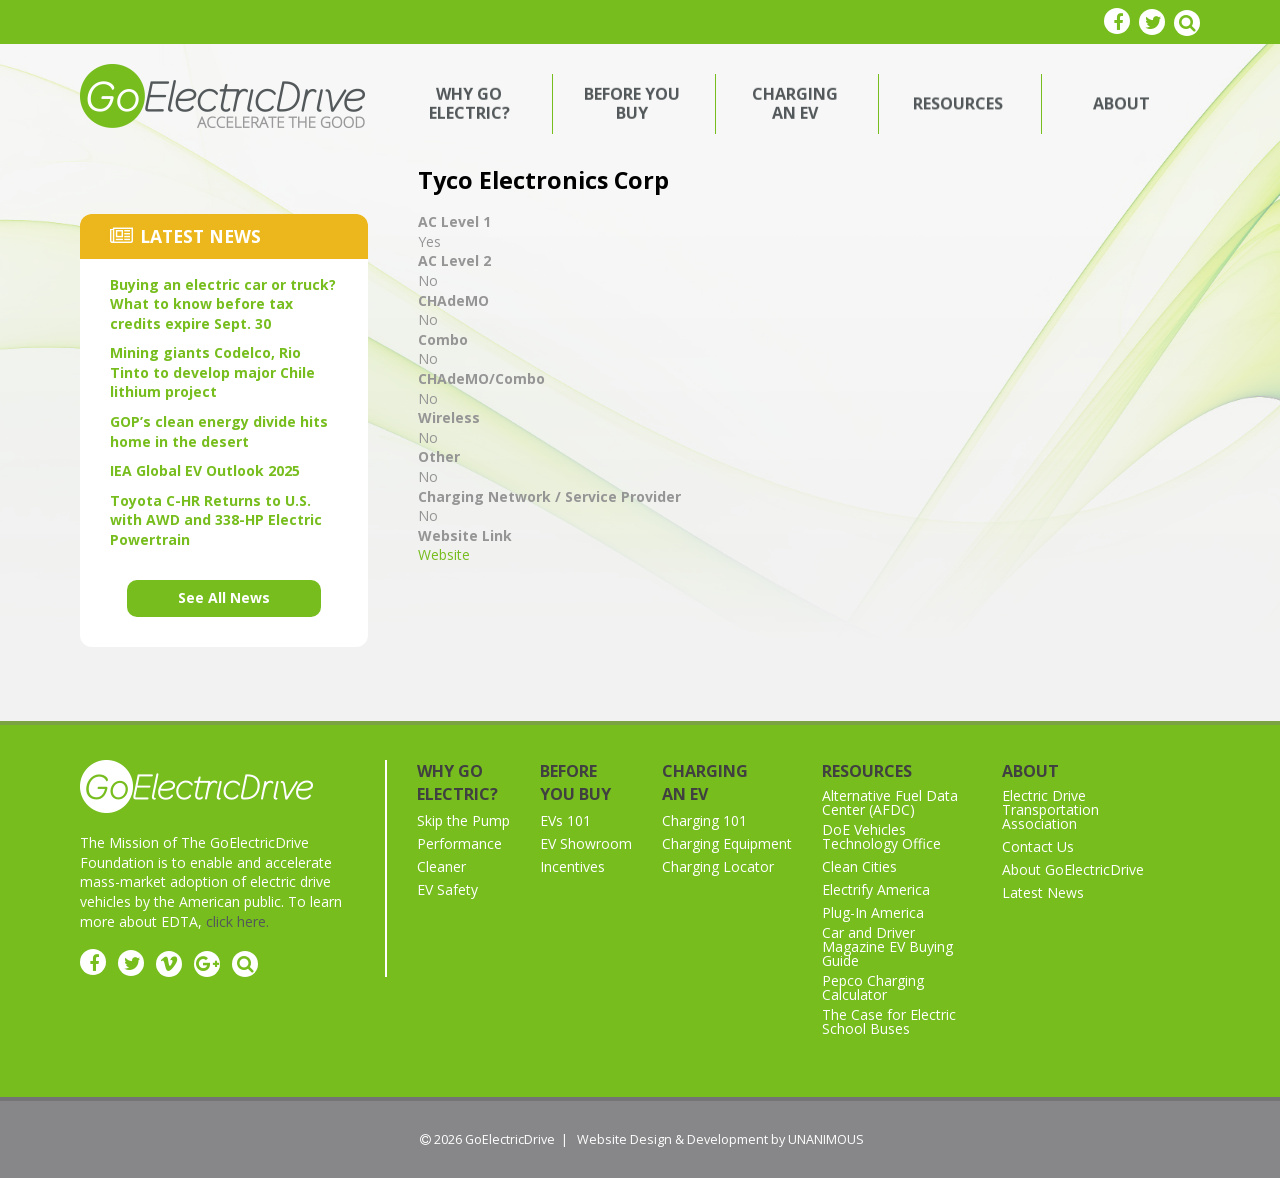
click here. (237, 921)
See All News (224, 597)
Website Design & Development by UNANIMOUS (720, 1139)
